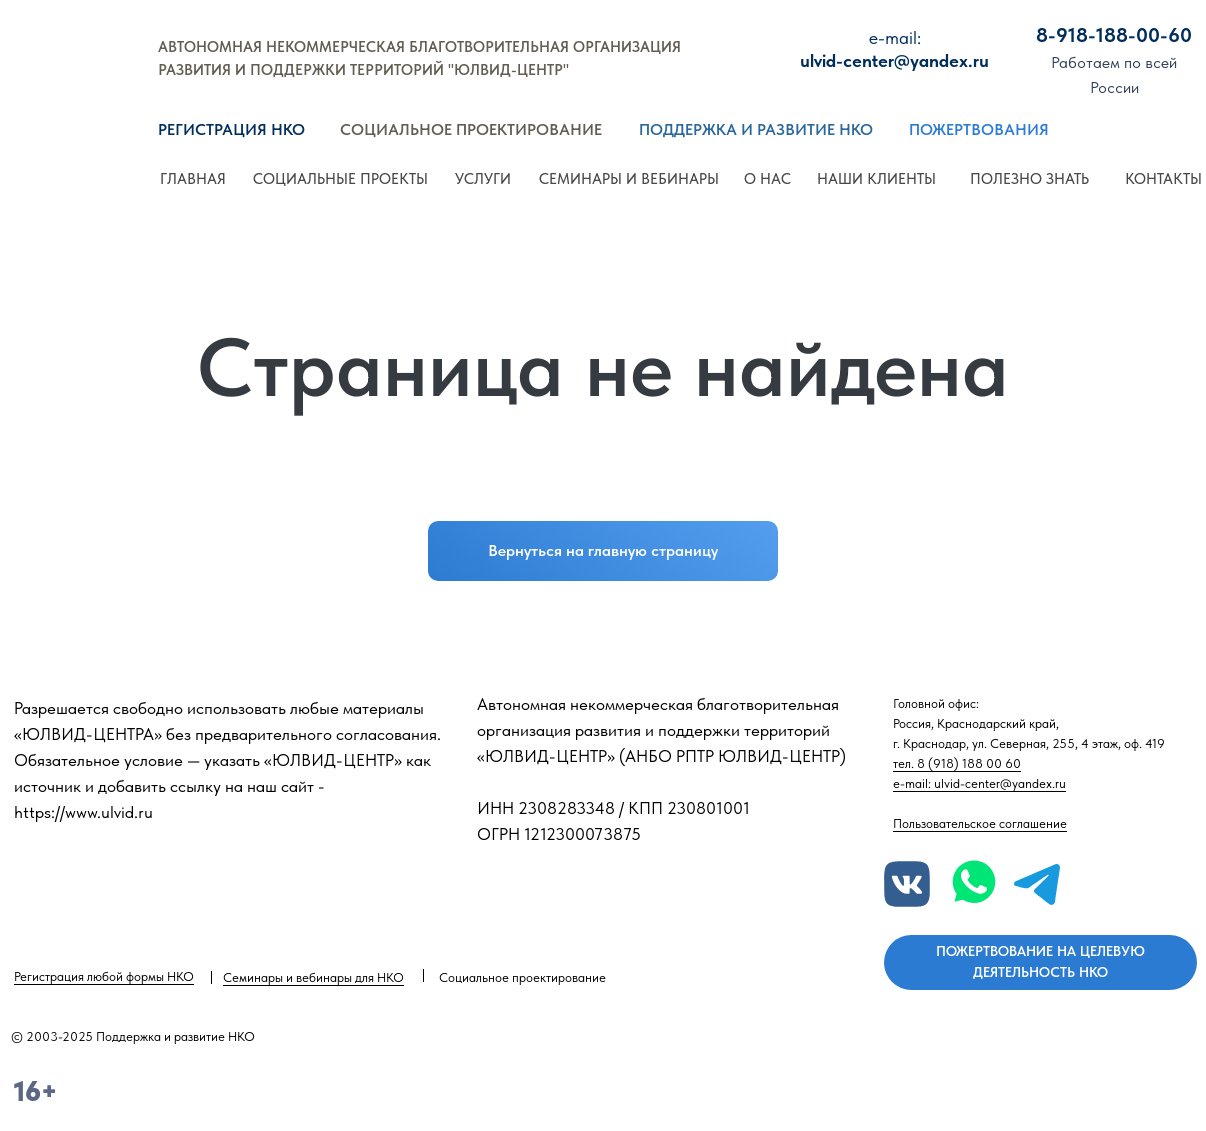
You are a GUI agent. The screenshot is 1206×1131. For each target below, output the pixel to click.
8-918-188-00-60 (1114, 35)
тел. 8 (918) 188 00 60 (957, 763)
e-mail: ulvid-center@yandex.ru (979, 783)
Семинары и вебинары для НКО (313, 977)
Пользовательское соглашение (980, 823)
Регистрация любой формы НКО (104, 976)
